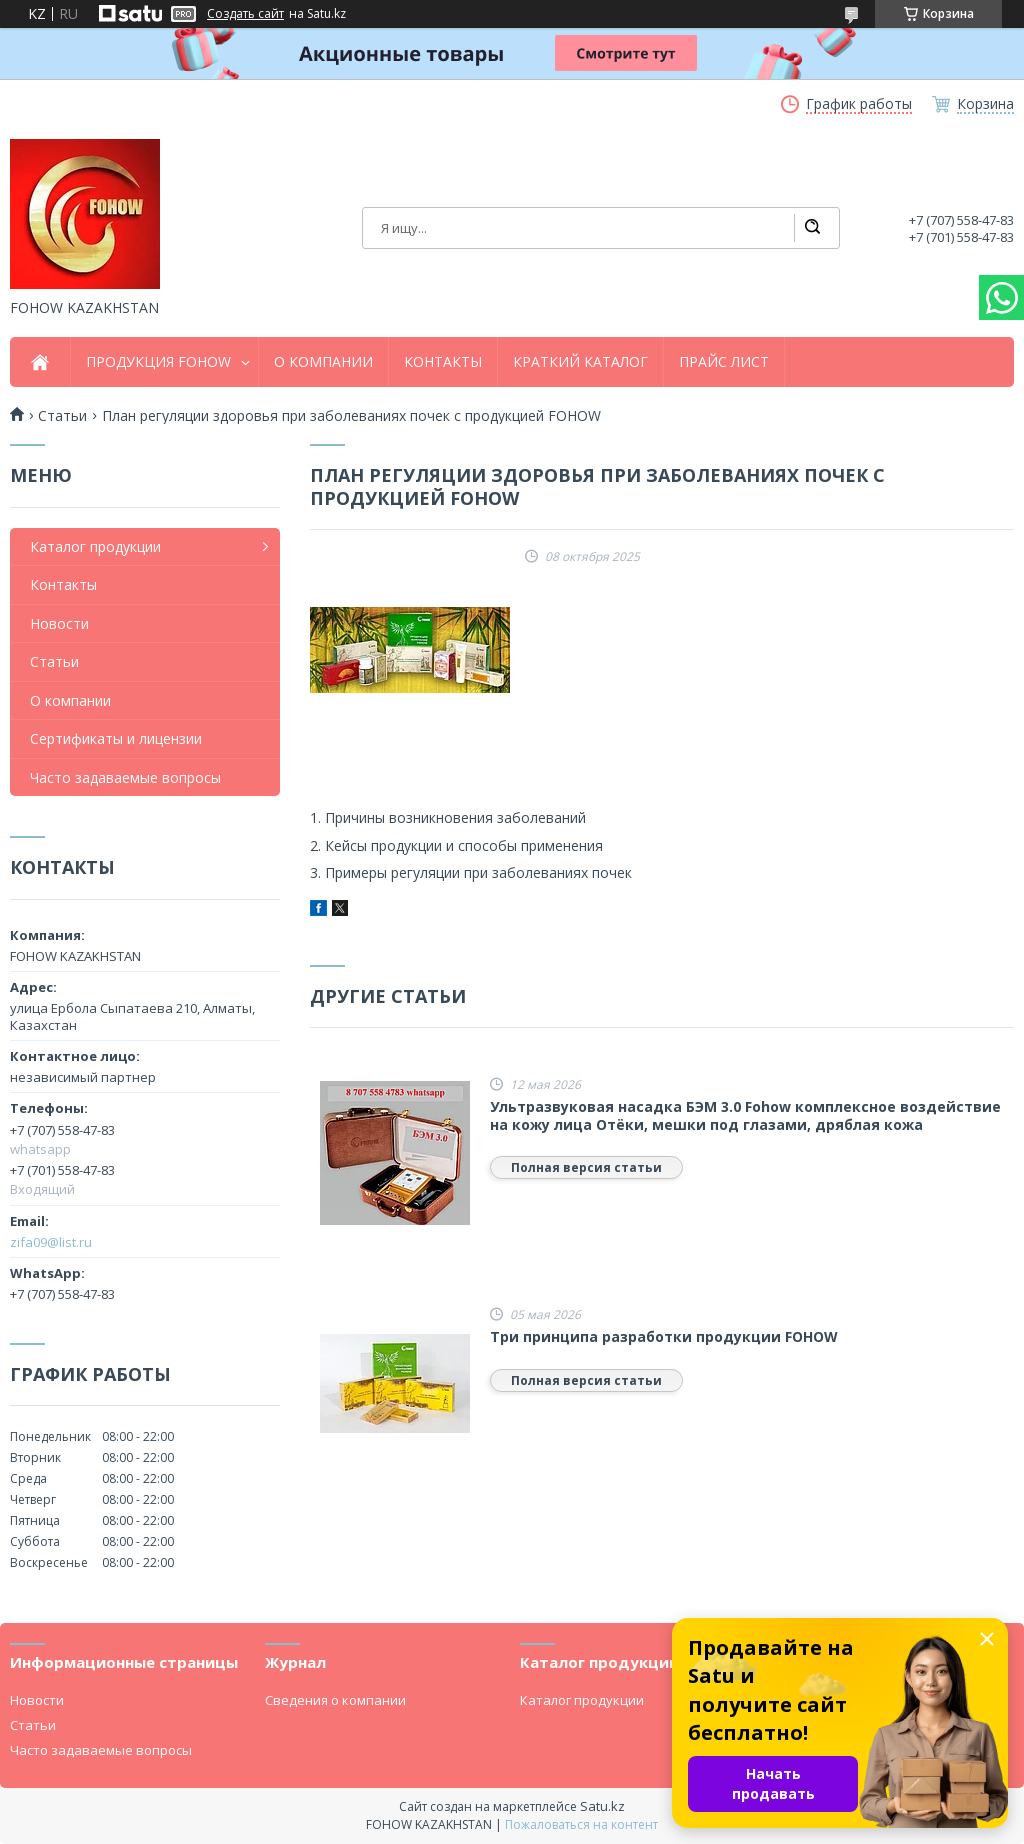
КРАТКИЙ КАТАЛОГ (580, 362)
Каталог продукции (95, 546)
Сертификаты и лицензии (116, 738)
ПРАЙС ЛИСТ (724, 362)
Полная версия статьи (586, 1167)
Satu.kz (602, 1806)
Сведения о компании (335, 1700)
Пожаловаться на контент (581, 1824)
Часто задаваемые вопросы (125, 777)
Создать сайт (245, 14)
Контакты (63, 584)
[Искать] (812, 228)
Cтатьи (62, 416)
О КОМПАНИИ (323, 362)
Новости (59, 623)
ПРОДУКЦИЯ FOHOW (158, 362)
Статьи (54, 661)
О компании (70, 700)
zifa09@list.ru (51, 1242)
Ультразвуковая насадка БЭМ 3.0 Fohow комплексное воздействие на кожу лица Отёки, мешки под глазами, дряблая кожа (745, 1115)
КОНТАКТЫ (443, 362)
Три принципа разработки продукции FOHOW (664, 1337)
